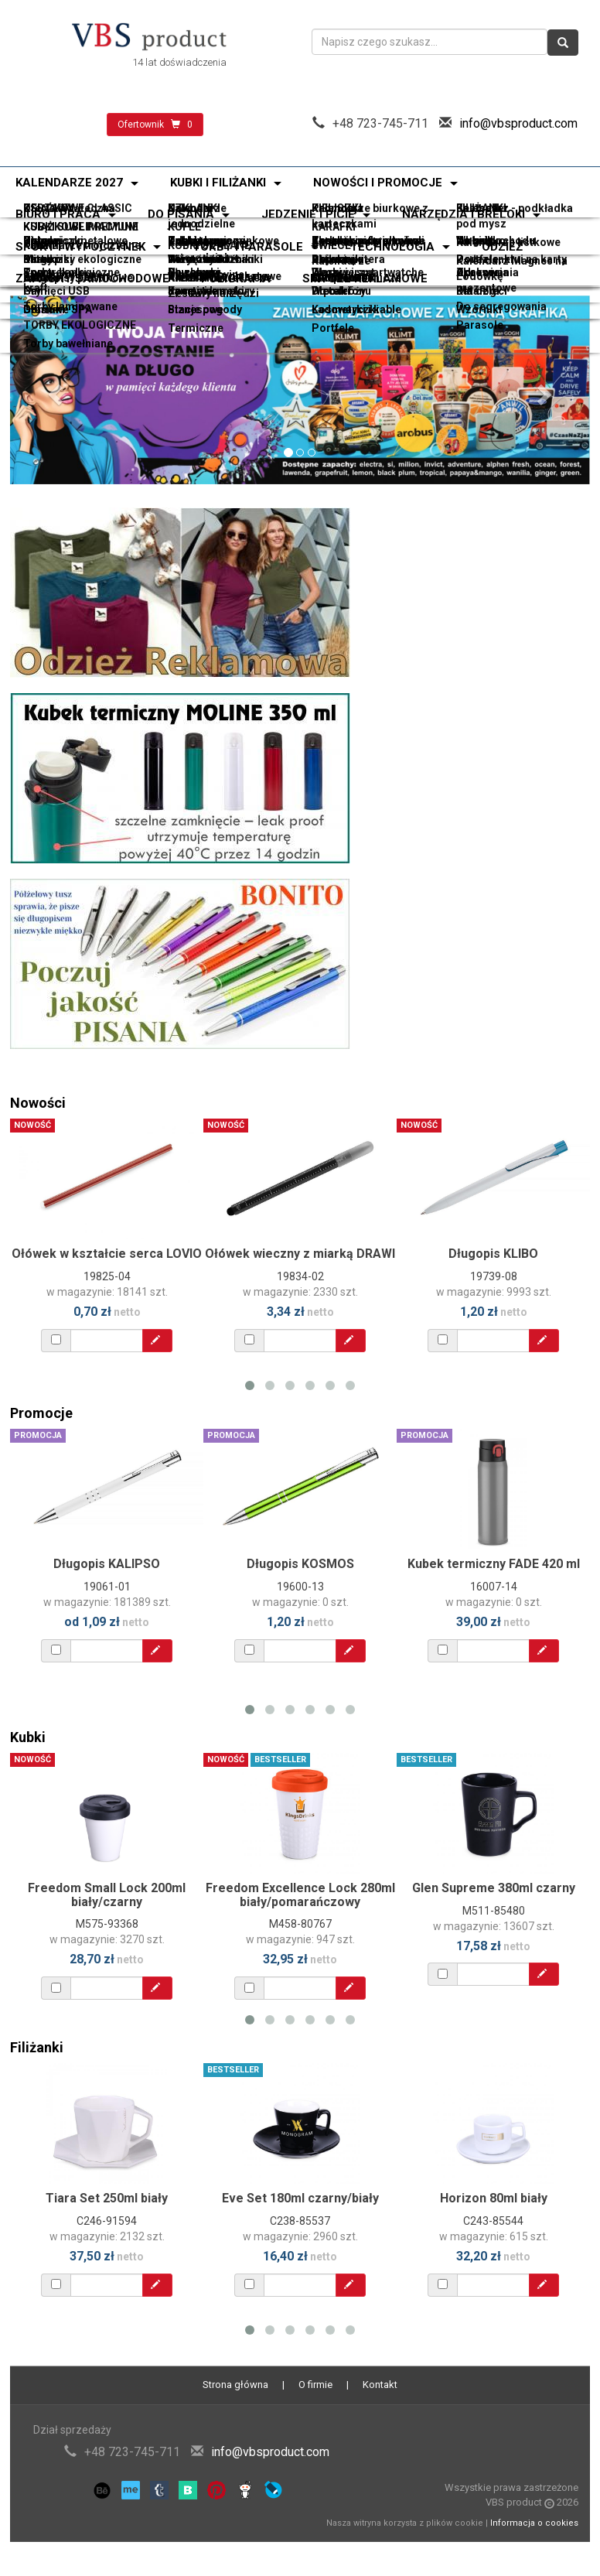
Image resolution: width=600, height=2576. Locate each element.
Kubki (28, 1737)
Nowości (38, 1103)
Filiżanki (36, 2047)
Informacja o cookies (534, 2523)
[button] (53, 390)
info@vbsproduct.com (518, 123)
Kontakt (380, 2384)
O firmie (315, 2384)
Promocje (41, 1413)
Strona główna (235, 2384)
